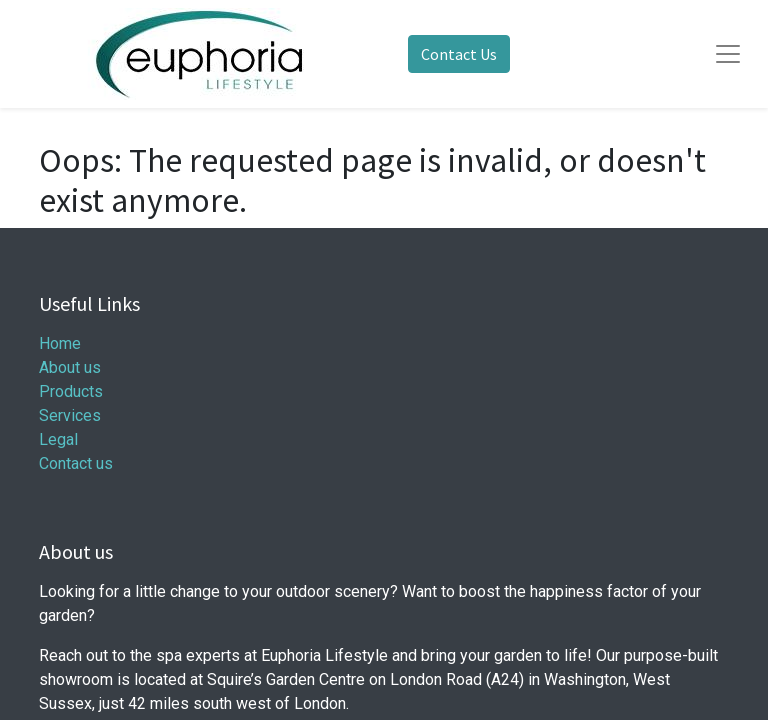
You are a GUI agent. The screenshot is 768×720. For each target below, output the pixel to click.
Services (70, 415)
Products (71, 391)
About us (70, 367)
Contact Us (459, 54)
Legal (58, 439)
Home (60, 343)
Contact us (76, 463)
